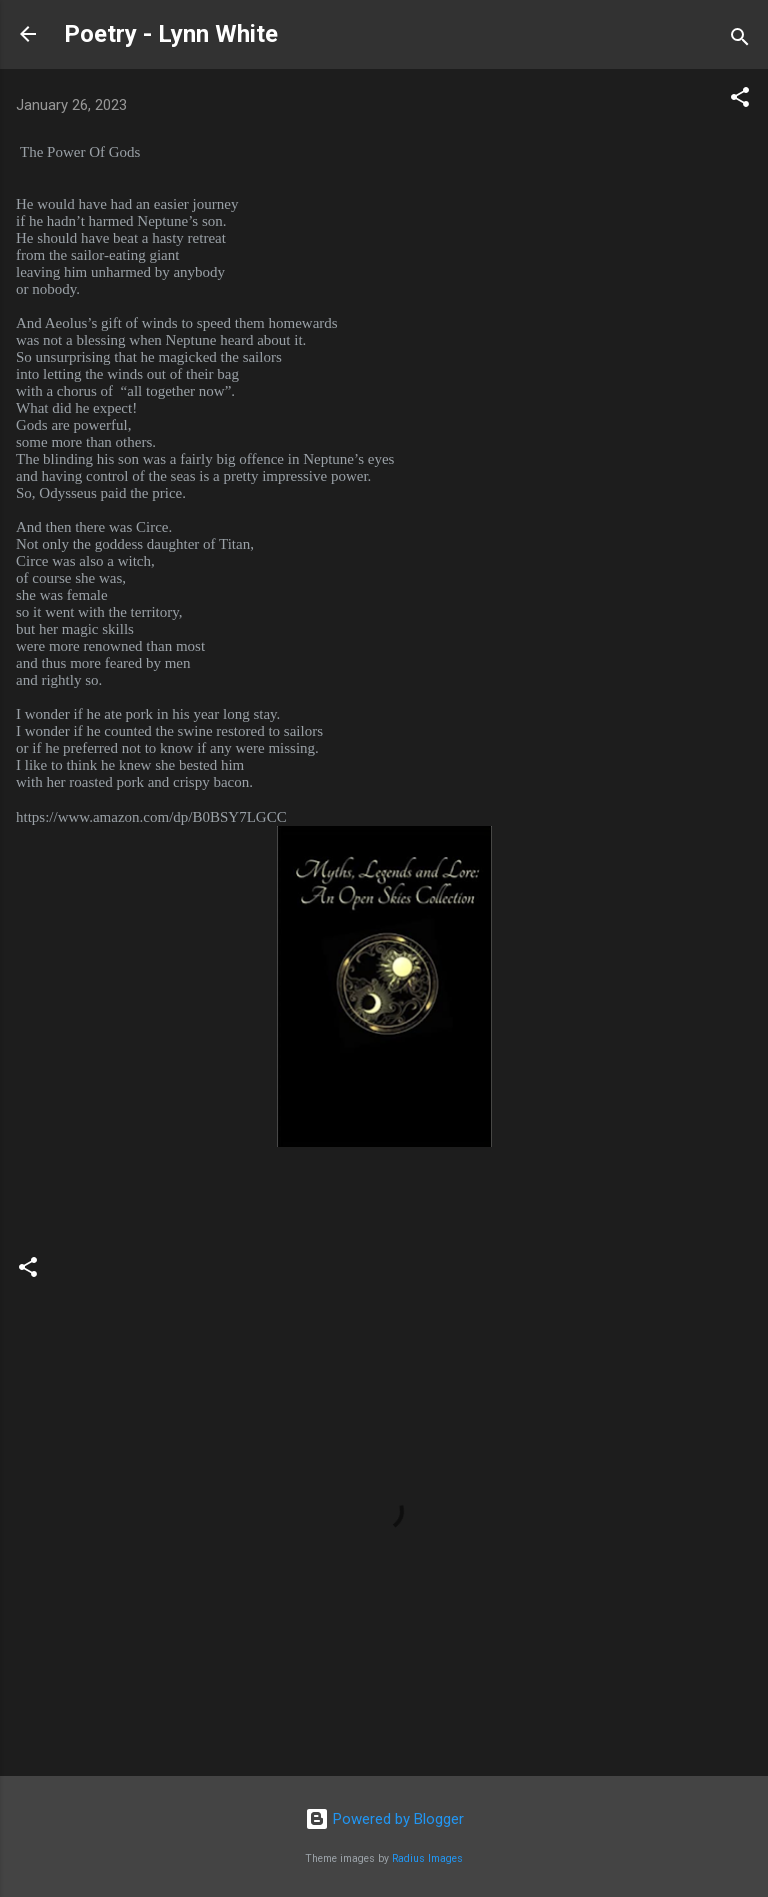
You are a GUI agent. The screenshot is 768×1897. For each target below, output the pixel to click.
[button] (740, 100)
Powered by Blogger (384, 1819)
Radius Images (427, 1858)
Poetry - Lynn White (171, 34)
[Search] (740, 40)
